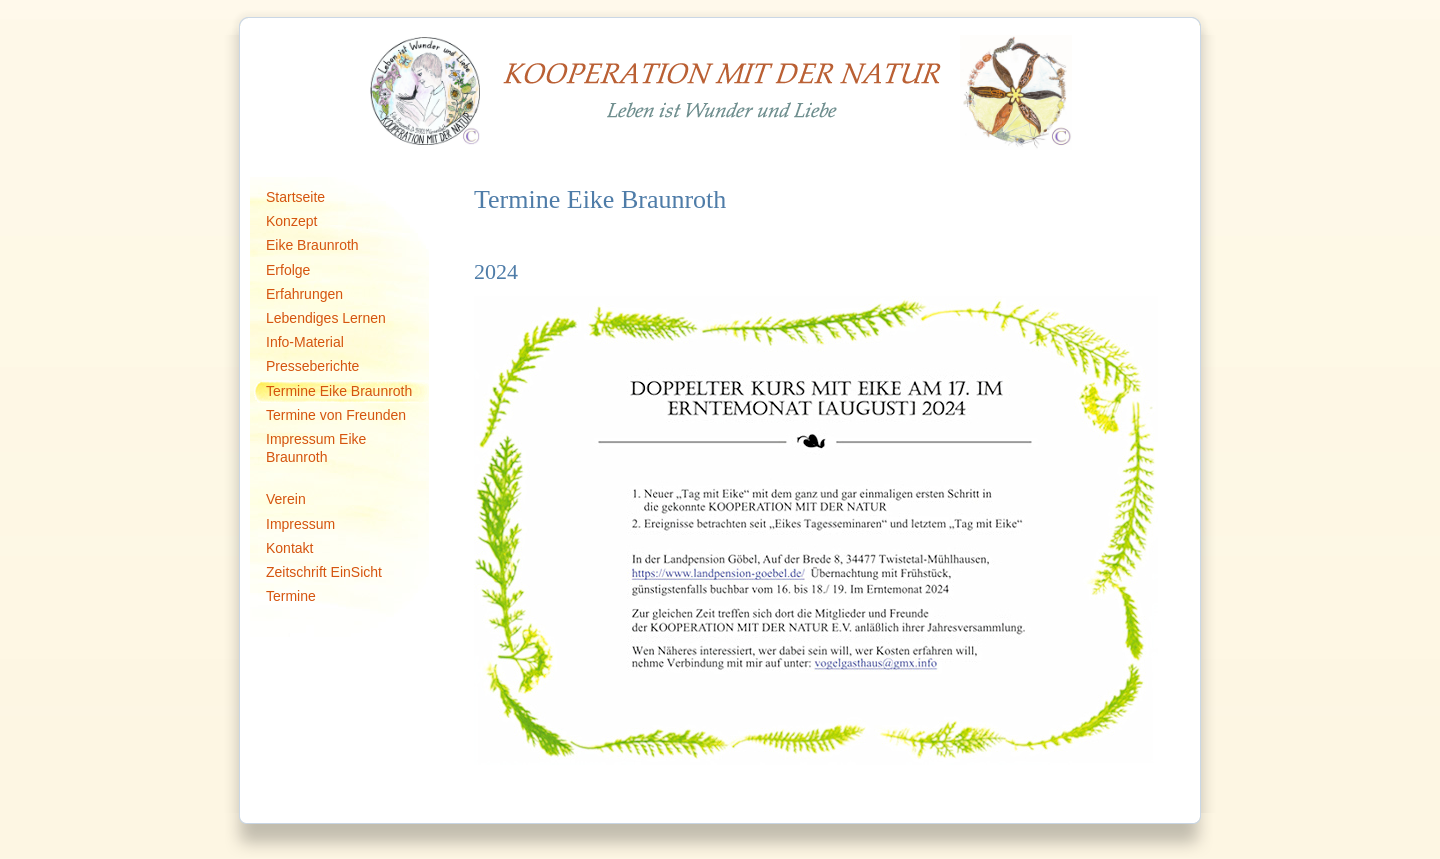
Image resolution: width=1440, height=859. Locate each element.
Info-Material (305, 342)
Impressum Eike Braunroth (316, 448)
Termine (291, 596)
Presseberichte (312, 366)
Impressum (300, 524)
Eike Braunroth (312, 245)
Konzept (291, 221)
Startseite (295, 197)
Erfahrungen (304, 294)
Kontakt (289, 548)
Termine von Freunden (336, 415)
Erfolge (288, 270)
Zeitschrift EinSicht (324, 572)
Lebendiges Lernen (326, 318)
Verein (286, 499)
